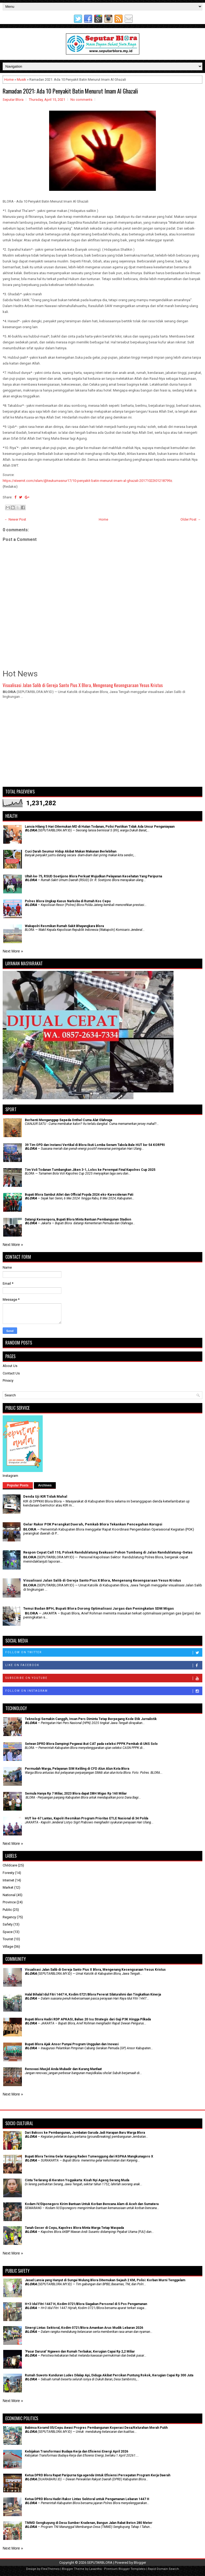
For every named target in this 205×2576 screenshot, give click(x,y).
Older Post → (190, 519)
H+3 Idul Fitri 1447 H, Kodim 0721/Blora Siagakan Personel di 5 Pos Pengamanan (86, 2304)
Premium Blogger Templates (124, 2569)
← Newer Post (15, 519)
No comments (81, 100)
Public (7, 1910)
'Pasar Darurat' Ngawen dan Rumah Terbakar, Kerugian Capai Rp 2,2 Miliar (80, 2351)
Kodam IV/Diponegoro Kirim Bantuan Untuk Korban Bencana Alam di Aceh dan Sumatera (92, 2204)
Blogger (140, 2562)
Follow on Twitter (103, 1653)
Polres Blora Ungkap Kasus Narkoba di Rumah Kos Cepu (68, 901)
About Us (10, 1366)
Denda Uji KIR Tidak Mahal (45, 1496)
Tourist (8, 1939)
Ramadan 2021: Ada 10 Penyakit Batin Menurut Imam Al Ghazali (70, 91)
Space (8, 1932)
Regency (9, 1917)
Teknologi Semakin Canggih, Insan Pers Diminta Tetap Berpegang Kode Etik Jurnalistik (91, 1719)
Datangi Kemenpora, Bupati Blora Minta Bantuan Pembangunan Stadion (78, 1219)
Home (9, 80)
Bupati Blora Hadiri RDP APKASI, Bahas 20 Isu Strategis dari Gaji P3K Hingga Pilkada (88, 2019)
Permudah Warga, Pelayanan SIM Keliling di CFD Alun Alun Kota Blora (77, 1769)
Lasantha (95, 2569)
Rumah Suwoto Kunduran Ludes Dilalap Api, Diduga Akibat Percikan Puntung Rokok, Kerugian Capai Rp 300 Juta (109, 2375)
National (9, 1895)
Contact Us (11, 1373)
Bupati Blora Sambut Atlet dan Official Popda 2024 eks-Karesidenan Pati (79, 1194)
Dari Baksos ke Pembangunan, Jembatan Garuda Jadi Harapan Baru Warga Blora (85, 2133)
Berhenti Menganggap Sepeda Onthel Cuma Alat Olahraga (68, 1120)
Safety (8, 1924)
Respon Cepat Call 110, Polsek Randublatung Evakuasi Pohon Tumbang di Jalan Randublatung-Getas (107, 1552)
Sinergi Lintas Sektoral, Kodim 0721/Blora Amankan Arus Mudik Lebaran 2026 (84, 2328)
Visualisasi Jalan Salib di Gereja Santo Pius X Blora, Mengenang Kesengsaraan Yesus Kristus (83, 685)
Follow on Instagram (103, 1691)
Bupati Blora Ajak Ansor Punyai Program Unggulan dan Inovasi (72, 2044)
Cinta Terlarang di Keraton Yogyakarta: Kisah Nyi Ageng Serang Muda (77, 2180)
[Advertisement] (102, 745)
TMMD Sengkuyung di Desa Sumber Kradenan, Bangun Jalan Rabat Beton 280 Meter (88, 2523)
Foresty (8, 1873)
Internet (8, 1880)
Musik (21, 80)
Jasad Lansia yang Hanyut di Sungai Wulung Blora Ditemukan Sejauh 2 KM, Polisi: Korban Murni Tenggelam (105, 2280)
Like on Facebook (103, 1665)
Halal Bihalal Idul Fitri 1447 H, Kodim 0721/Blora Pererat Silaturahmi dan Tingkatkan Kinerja (93, 1994)
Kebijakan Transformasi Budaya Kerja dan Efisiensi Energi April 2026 (76, 2451)
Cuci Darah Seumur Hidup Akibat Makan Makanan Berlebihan (70, 851)
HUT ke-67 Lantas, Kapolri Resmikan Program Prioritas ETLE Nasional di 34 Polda (86, 1818)
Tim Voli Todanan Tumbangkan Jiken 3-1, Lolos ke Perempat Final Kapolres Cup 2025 (90, 1170)
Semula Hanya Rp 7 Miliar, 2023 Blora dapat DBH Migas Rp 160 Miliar (76, 1793)
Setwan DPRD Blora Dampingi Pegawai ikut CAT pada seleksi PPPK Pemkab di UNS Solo (91, 1744)
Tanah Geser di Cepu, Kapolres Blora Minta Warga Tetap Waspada (74, 2228)
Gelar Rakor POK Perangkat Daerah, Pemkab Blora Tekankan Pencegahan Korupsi (92, 1524)
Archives (45, 1485)
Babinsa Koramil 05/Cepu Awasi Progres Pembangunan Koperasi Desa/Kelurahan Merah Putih (96, 2428)
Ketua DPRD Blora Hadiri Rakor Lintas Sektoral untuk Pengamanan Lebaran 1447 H (87, 2499)
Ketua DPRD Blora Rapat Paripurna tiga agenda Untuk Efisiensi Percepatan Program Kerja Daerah (97, 2475)
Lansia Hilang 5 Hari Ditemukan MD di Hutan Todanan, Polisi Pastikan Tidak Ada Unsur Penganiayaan (100, 826)
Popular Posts (18, 1485)
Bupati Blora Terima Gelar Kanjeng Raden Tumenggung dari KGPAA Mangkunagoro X (89, 2156)
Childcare (10, 1865)
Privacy (8, 1380)
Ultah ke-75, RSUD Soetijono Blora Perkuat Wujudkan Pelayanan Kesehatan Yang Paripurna (93, 876)
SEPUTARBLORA (99, 2562)
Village (8, 1946)
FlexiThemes (50, 2569)
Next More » (13, 951)
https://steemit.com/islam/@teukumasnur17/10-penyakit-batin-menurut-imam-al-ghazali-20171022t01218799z (87, 481)
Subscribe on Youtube (103, 1678)
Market (8, 1887)
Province (9, 1902)
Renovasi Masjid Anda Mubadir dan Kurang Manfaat (63, 2069)
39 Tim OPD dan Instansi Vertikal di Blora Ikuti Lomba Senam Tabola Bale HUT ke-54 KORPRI (95, 1145)
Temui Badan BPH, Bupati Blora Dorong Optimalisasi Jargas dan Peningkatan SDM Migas (98, 1608)
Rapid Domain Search (163, 2569)
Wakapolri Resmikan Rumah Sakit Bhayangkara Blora (64, 926)
